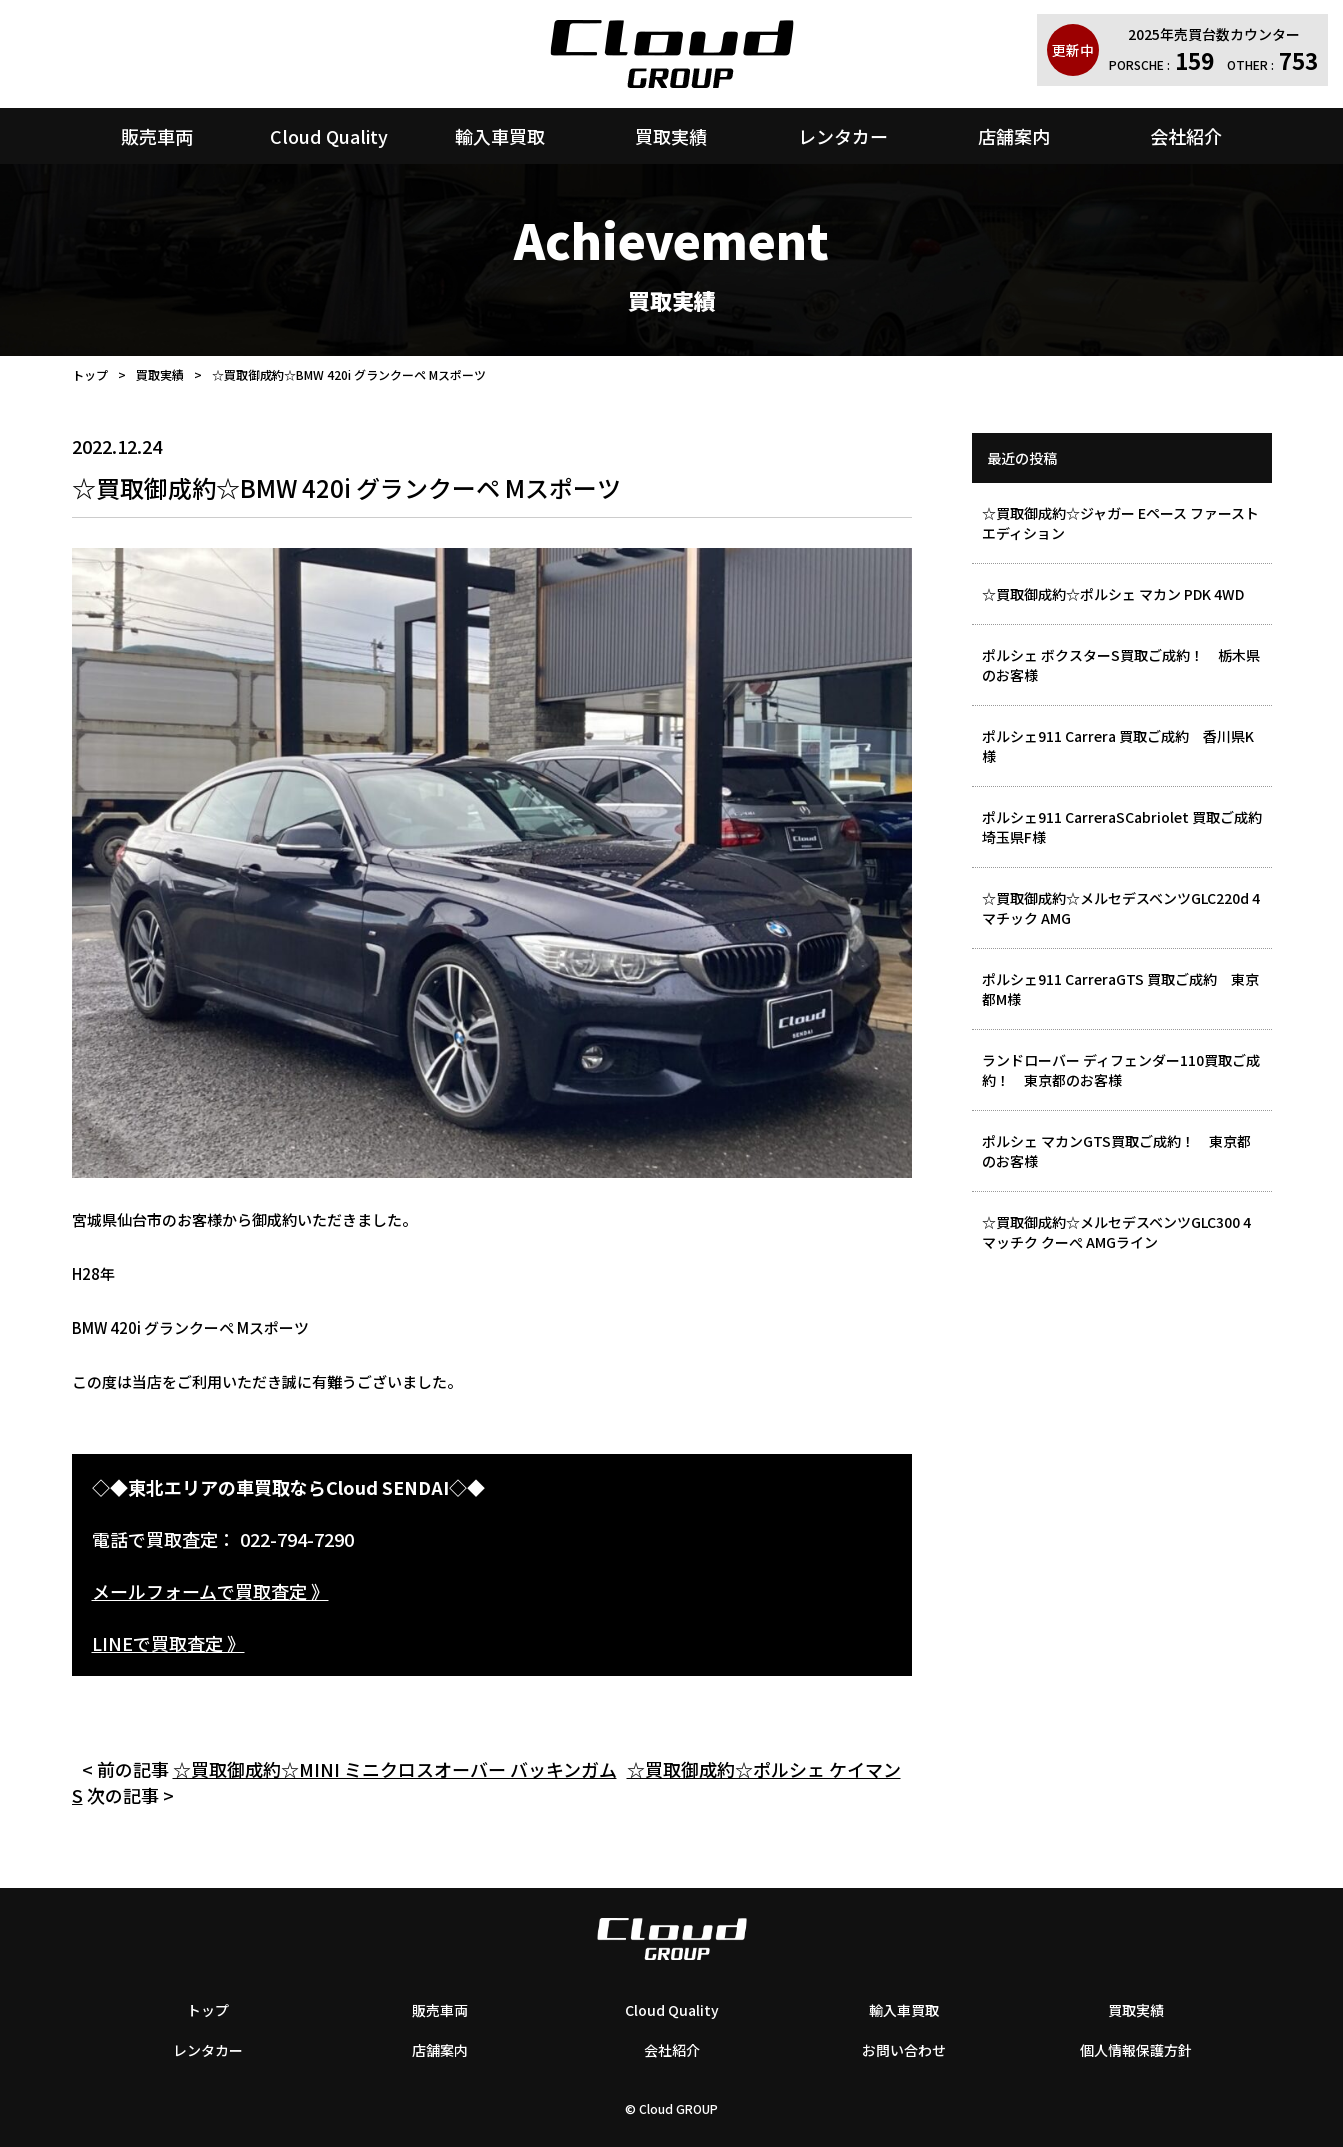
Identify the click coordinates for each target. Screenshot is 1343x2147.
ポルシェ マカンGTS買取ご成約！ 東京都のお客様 (1116, 1151)
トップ (90, 374)
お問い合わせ (904, 2050)
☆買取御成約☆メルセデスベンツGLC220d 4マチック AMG (1121, 908)
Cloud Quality (329, 136)
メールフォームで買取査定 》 (210, 1591)
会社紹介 (1186, 136)
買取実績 (671, 136)
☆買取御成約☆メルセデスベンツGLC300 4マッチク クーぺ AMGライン (1116, 1232)
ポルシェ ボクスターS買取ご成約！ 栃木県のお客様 (1121, 665)
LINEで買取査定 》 (168, 1643)
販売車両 (157, 136)
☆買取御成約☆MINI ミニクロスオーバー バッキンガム (395, 1769)
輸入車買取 (500, 136)
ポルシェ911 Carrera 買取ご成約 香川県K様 (1118, 746)
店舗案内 (1014, 136)
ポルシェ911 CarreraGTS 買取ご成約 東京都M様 (1120, 989)
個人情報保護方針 (1136, 2050)
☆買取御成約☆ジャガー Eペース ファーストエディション (1120, 523)
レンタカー (843, 136)
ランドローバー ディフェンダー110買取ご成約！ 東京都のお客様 (1121, 1070)
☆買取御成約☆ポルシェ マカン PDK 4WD (1113, 594)
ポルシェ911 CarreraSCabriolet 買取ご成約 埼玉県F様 (1127, 827)
